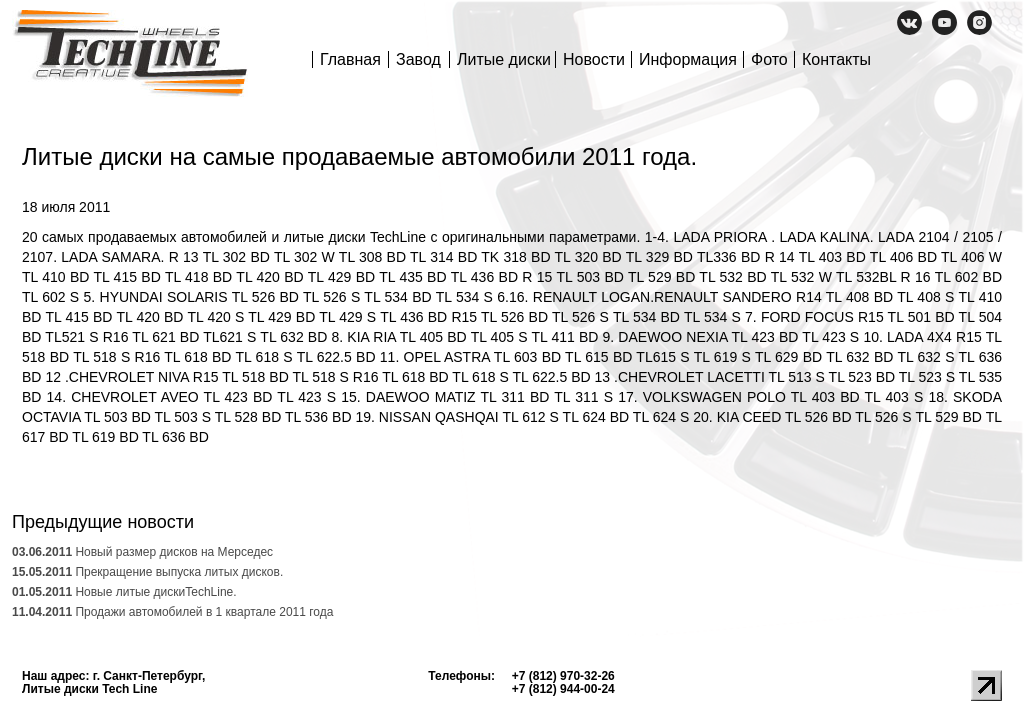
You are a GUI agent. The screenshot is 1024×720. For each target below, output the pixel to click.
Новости (594, 59)
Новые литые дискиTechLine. (124, 592)
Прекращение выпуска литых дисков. (147, 572)
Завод (418, 59)
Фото (769, 59)
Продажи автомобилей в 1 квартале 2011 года (172, 612)
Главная (350, 59)
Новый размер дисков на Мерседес (142, 552)
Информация (688, 59)
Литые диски (504, 59)
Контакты (836, 59)
